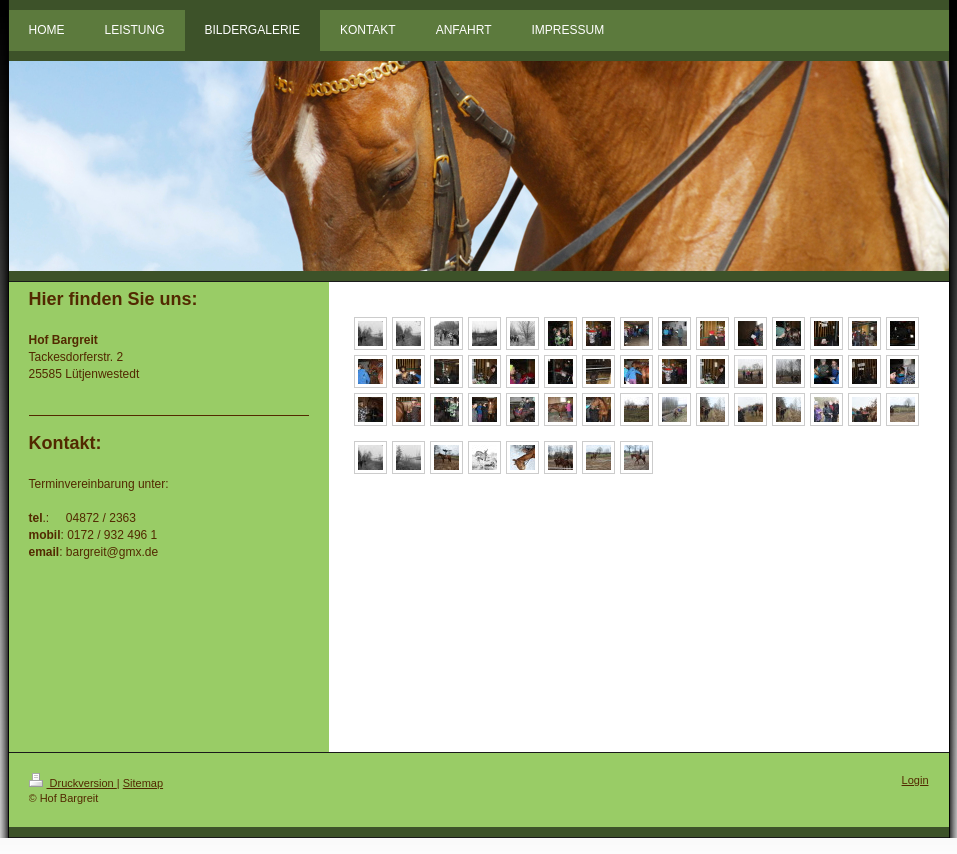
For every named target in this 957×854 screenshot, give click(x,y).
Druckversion (73, 783)
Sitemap (143, 783)
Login (915, 780)
